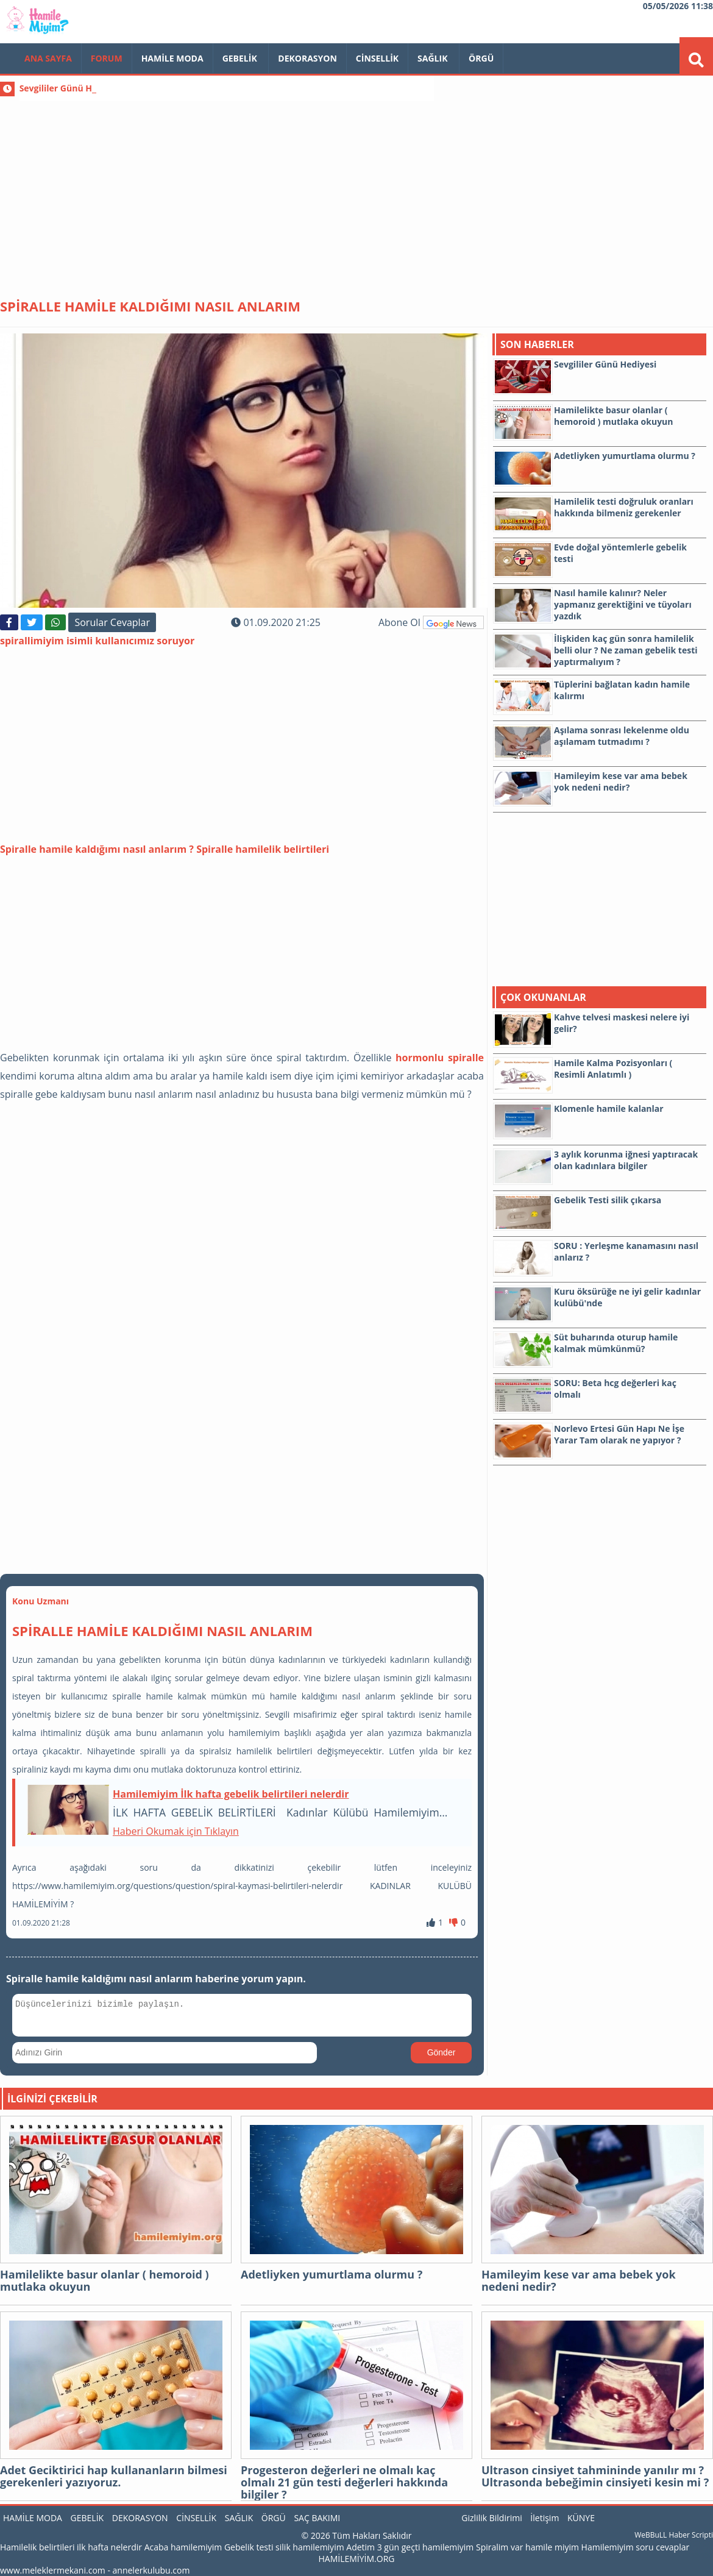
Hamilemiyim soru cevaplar (635, 2547)
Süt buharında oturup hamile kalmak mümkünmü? (616, 1342)
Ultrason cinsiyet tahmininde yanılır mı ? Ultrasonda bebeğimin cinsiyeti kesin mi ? (595, 2476)
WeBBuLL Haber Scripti (673, 2535)
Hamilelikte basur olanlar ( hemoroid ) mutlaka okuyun (613, 415)
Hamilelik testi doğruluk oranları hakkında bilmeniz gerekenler (623, 507)
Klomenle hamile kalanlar (609, 1108)
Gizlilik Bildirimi (491, 2518)
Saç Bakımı (317, 2518)
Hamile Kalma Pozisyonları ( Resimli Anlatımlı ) (613, 1068)
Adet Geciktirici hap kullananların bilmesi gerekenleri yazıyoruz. (113, 2476)
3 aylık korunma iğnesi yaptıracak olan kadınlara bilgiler (626, 1160)
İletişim (544, 2518)
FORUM (106, 58)
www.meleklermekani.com (52, 2570)
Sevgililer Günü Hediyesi (71, 88)
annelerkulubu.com (151, 2570)
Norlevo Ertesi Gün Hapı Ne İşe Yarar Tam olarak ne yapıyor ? (619, 1434)
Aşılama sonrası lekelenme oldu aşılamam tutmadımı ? (621, 735)
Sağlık (433, 58)
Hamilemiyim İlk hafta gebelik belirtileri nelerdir (231, 1794)
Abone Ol (431, 622)
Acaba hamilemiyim (183, 2547)
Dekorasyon (307, 58)
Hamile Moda (172, 58)
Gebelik (241, 58)
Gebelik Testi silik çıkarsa (607, 1200)
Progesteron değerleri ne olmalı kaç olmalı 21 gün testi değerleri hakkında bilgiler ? (344, 2482)
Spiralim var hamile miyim (527, 2547)
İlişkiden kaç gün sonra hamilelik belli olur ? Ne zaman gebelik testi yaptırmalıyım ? (625, 650)
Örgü (481, 58)
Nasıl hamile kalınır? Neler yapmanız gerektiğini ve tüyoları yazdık (623, 604)
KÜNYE (581, 2518)
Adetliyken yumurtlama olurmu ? (624, 455)
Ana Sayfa (48, 58)
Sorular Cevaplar (112, 622)
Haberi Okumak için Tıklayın (176, 1831)
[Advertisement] (356, 189)
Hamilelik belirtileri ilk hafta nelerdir (71, 2547)
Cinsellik (377, 58)
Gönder (441, 2052)
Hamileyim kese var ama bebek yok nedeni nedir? (620, 781)
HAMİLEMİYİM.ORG (357, 2558)
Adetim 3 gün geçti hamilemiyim (410, 2547)
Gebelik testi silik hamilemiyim (284, 2547)
